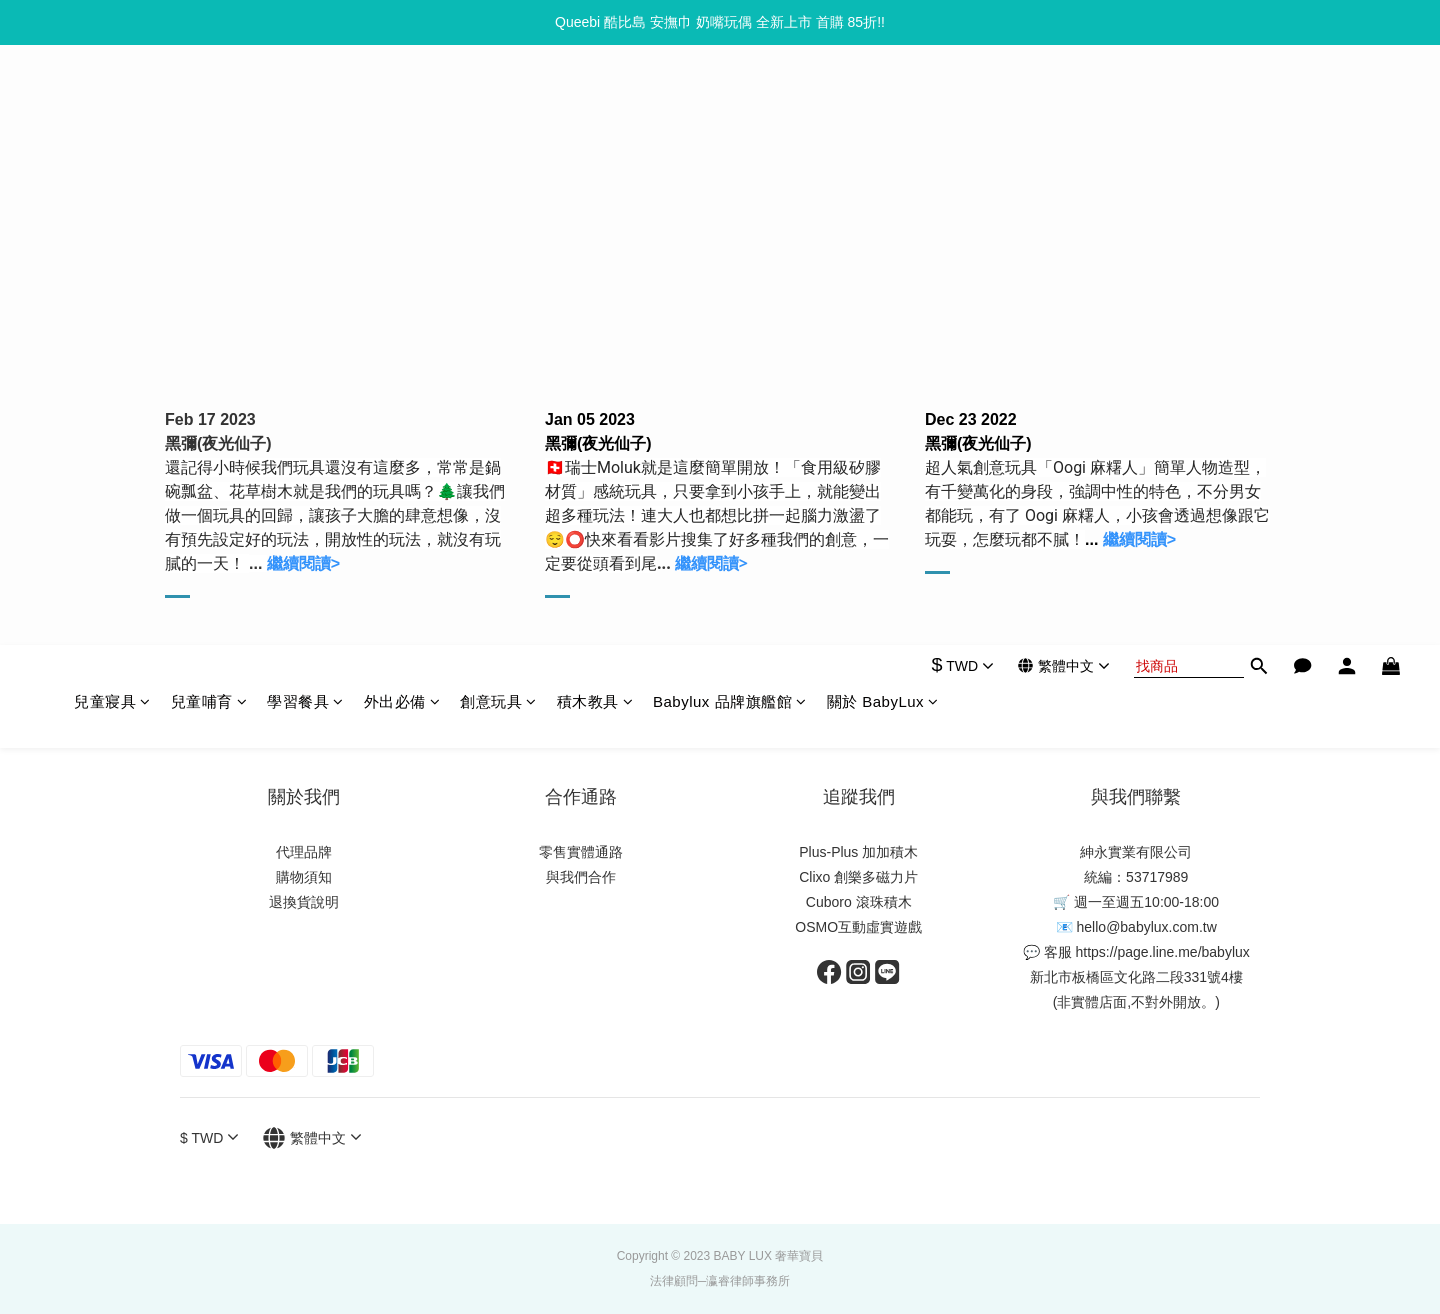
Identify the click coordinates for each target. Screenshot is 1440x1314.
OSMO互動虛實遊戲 (858, 927)
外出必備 (402, 101)
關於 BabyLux (883, 101)
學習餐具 (305, 101)
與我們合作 (581, 877)
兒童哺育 (209, 101)
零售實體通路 (581, 852)
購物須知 (304, 877)
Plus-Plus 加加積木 (858, 852)
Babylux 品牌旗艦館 (730, 101)
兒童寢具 (112, 101)
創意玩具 (498, 101)
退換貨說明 (304, 902)
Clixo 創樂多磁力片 (858, 877)
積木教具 (595, 101)
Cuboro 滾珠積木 (859, 902)
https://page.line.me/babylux (1162, 952)
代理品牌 (304, 852)
